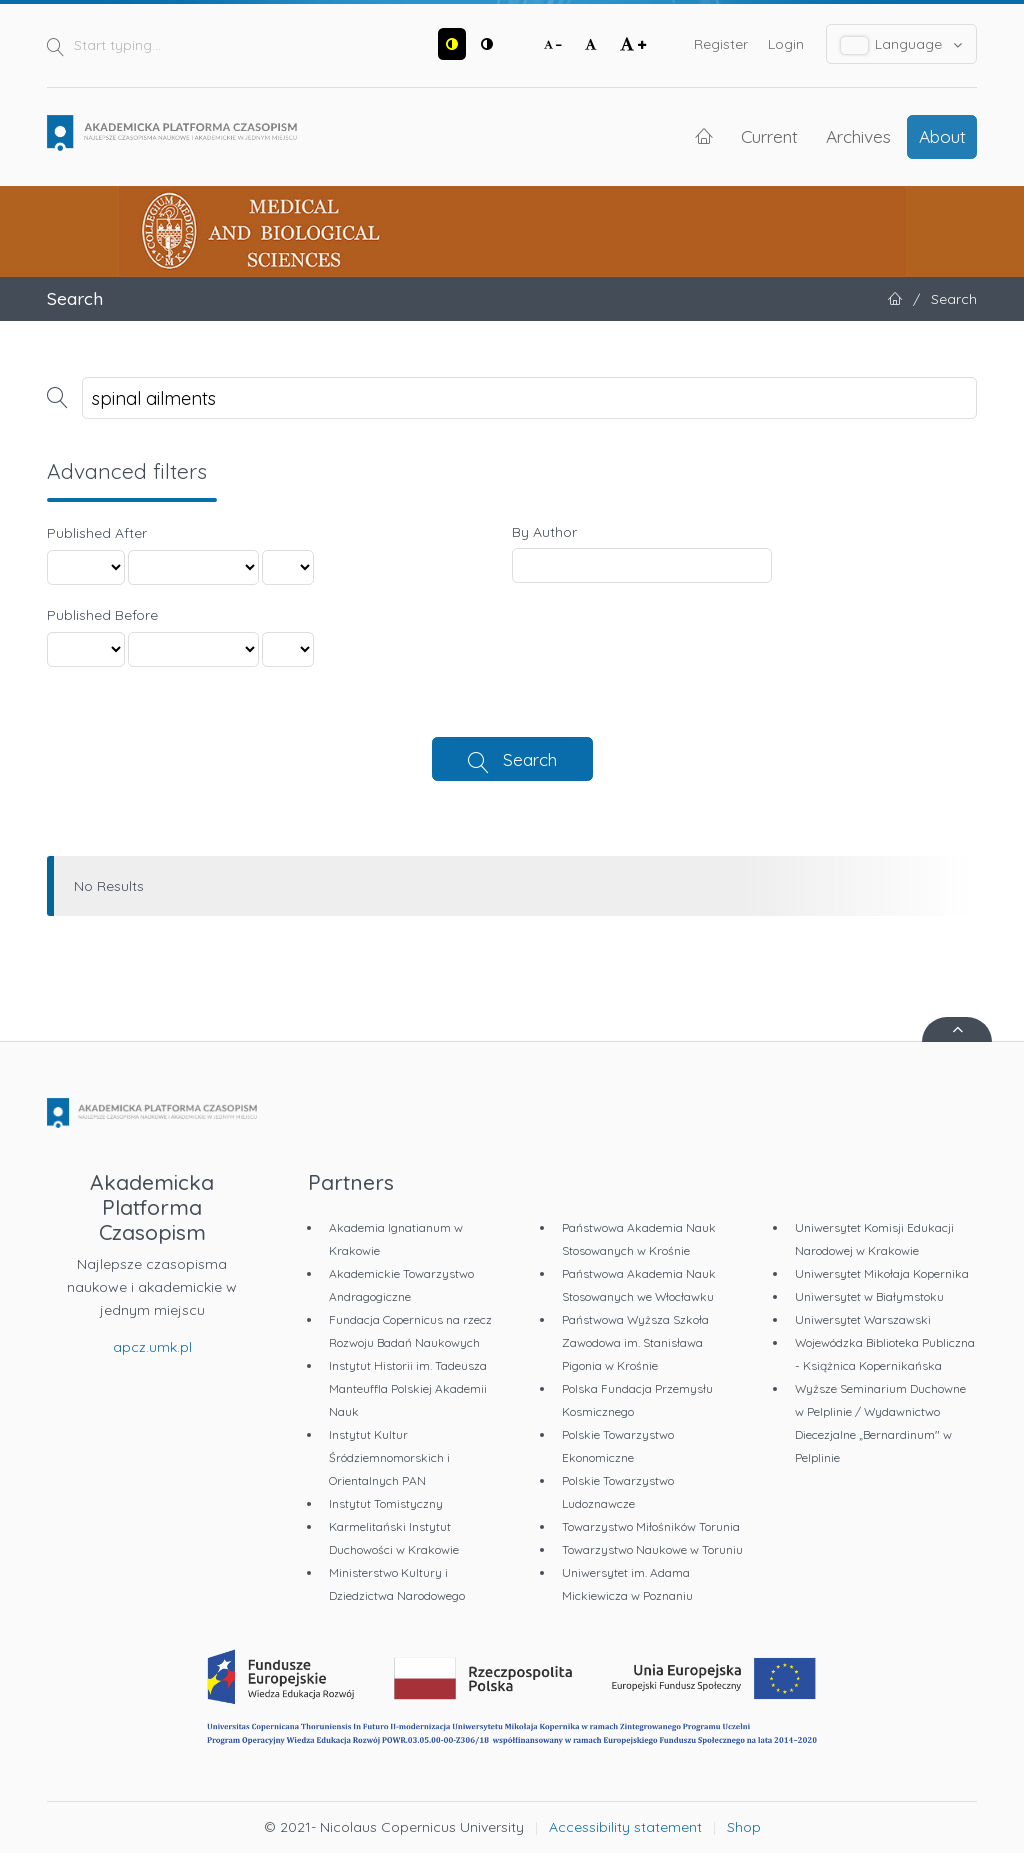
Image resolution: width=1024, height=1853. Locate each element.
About (942, 136)
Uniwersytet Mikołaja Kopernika (882, 1273)
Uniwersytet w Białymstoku (869, 1296)
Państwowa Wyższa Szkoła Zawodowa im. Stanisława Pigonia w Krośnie (635, 1342)
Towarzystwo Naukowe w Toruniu (652, 1549)
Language (902, 44)
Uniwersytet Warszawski (863, 1319)
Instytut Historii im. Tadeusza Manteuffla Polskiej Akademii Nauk (408, 1388)
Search (530, 759)
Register (721, 44)
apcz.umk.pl (152, 1347)
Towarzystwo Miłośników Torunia (651, 1526)
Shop (744, 1827)
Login (786, 44)
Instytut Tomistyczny (386, 1503)
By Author (544, 532)
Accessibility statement (625, 1827)
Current (769, 136)
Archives (858, 136)
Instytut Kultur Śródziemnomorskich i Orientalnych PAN (389, 1457)
